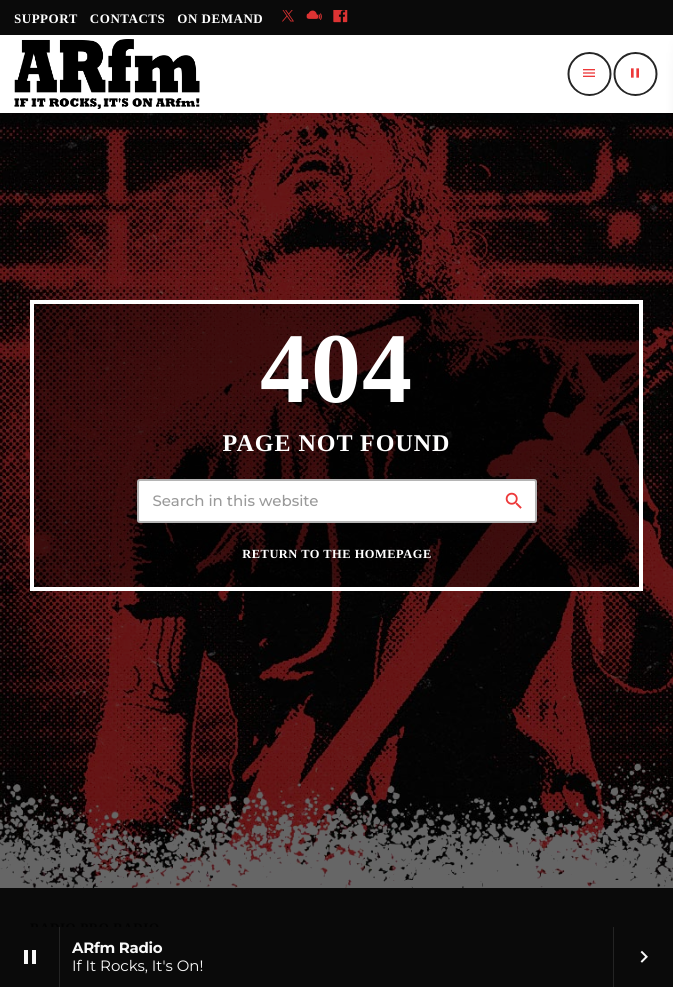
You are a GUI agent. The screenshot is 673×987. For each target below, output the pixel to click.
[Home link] (107, 74)
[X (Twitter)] (288, 17)
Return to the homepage (336, 554)
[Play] (635, 74)
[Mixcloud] (314, 17)
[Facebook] (340, 17)
